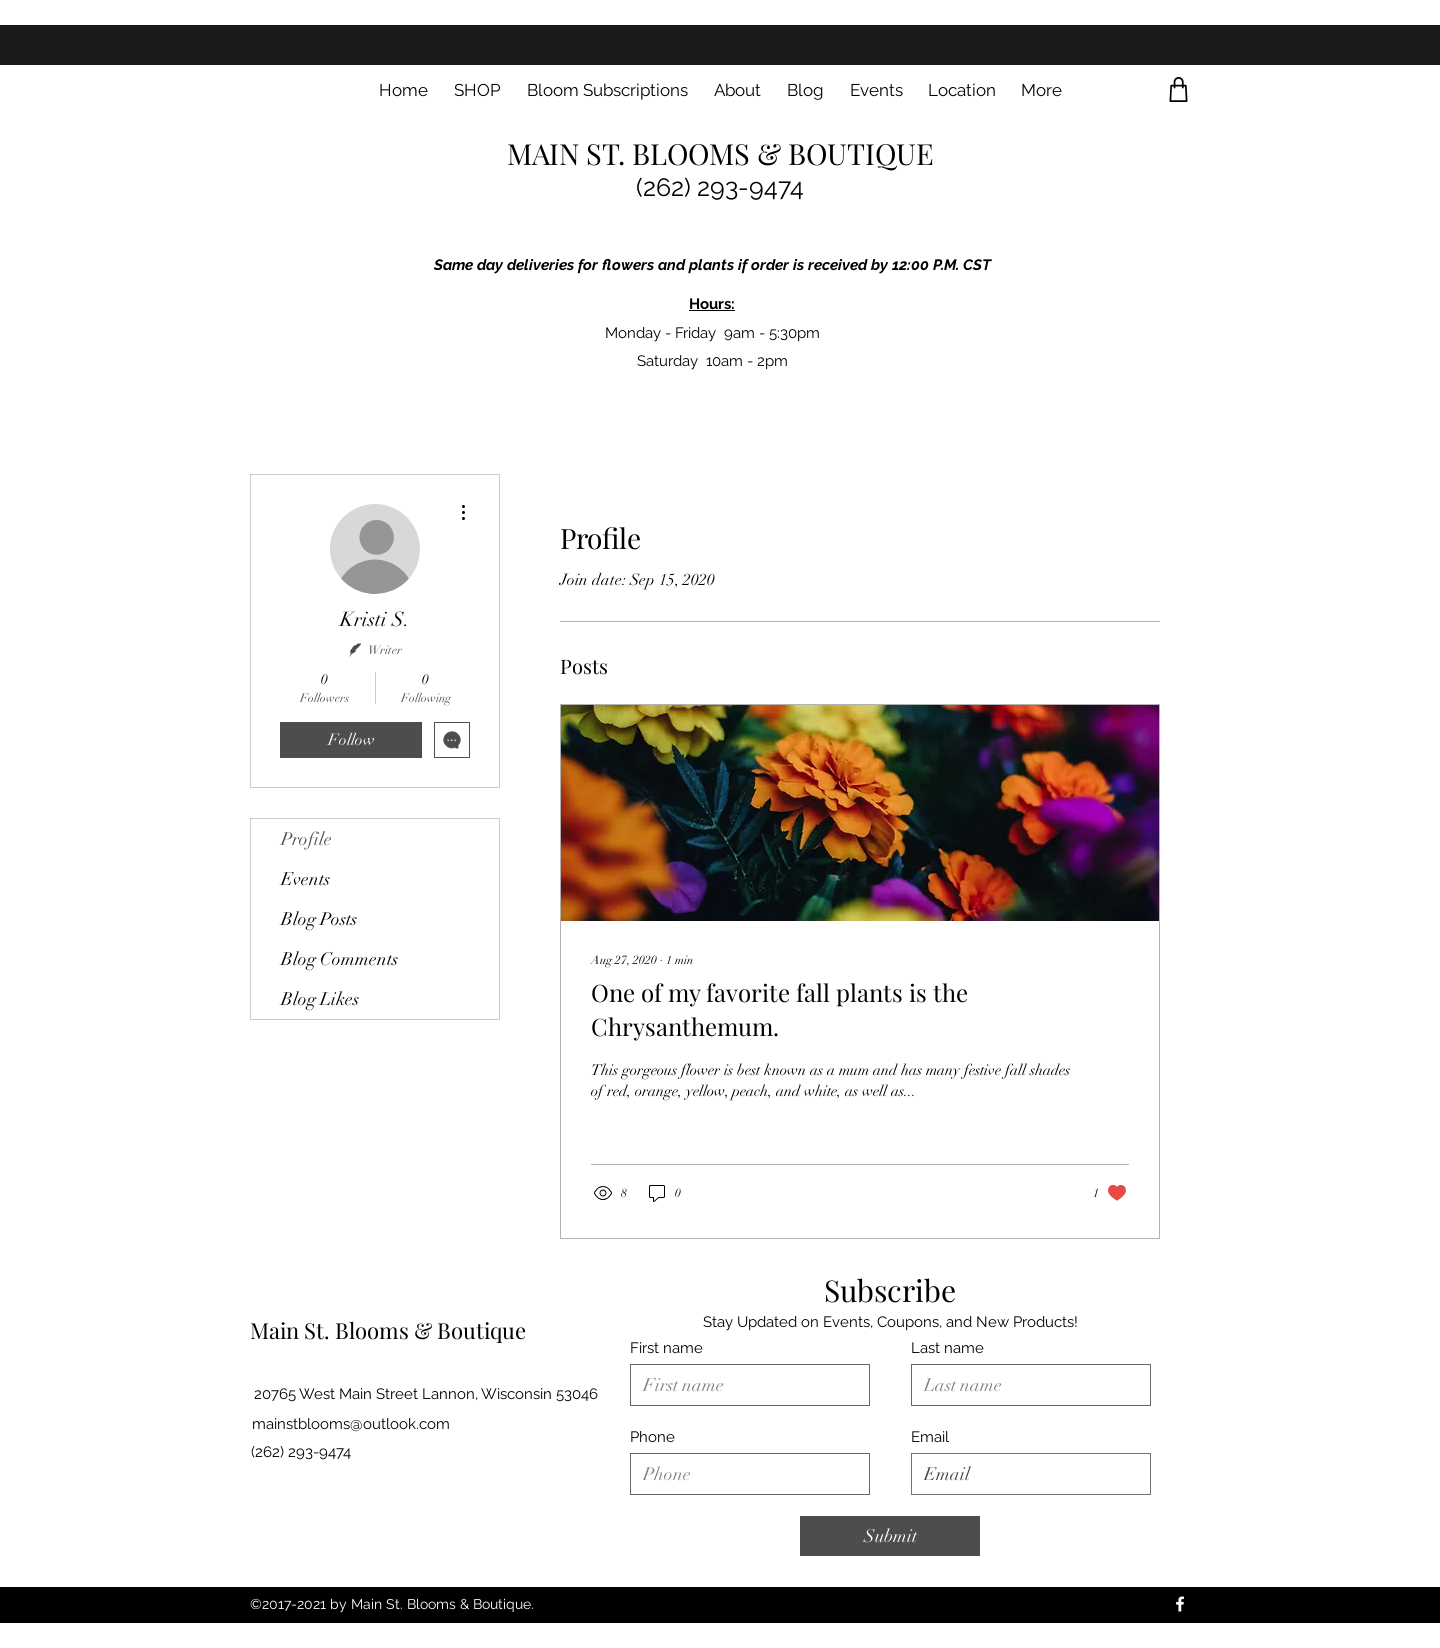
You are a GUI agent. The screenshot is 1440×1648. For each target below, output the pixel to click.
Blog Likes (320, 999)
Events (305, 879)
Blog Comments (339, 959)
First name (666, 1348)
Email (930, 1437)
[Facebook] (1180, 1604)
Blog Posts (319, 919)
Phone (652, 1437)
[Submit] (890, 1536)
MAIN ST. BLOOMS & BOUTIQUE (720, 153)
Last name (947, 1348)
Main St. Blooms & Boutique (388, 1330)
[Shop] (1178, 89)
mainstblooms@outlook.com (351, 1424)
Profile (306, 839)
